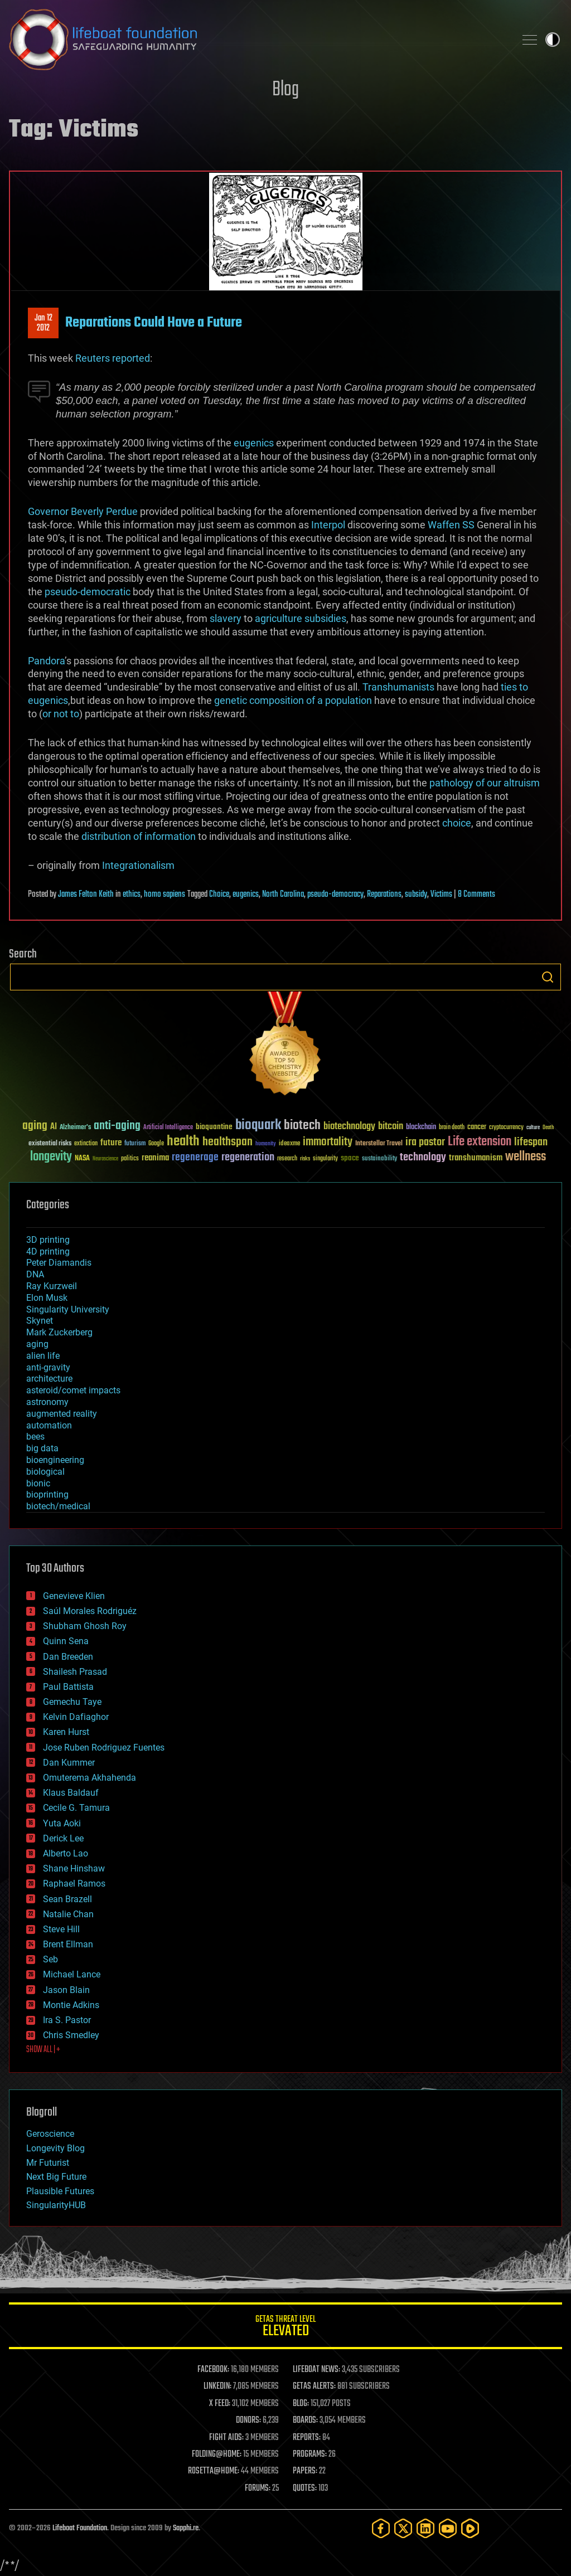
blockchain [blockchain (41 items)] (421, 1127)
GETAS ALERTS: (314, 2386)
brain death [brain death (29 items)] (451, 1127)
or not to (60, 714)
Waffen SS (451, 525)
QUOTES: (305, 2488)
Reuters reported (112, 358)
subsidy (416, 894)
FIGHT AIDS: (226, 2438)
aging (37, 1344)
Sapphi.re (186, 2528)
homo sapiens (164, 894)
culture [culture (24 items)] (533, 1128)
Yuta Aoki (62, 1823)
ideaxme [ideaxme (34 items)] (289, 1144)
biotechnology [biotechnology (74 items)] (349, 1127)
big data (42, 1448)
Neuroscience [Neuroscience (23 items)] (105, 1159)
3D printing (48, 1239)
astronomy (47, 1402)
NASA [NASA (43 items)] (82, 1158)
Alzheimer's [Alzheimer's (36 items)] (75, 1128)
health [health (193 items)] (183, 1142)
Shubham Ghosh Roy (85, 1626)
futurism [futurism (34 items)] (135, 1144)
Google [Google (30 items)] (156, 1144)
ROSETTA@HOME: (213, 2471)
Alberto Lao (65, 1853)
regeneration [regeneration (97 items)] (247, 1157)
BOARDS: (305, 2420)
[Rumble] (470, 2528)
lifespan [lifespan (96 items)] (531, 1142)
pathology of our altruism (484, 783)
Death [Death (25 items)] (548, 1128)
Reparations (384, 894)
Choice (219, 894)
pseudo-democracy (335, 894)
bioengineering (55, 1460)
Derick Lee (63, 1838)
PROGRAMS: (310, 2454)
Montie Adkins (71, 2005)
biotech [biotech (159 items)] (302, 1125)
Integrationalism (138, 865)
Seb (50, 1959)
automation (49, 1425)
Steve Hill (61, 1929)
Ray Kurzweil (51, 1286)
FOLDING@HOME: (216, 2454)
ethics (132, 894)
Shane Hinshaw (74, 1868)
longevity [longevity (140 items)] (51, 1157)
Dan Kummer (69, 1762)
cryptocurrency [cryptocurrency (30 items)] (506, 1127)
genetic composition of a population (293, 700)
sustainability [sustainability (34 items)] (379, 1159)
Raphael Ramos (74, 1883)
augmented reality (61, 1413)
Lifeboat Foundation (79, 2528)
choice (456, 823)
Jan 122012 (43, 323)
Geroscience (50, 2133)
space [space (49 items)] (350, 1158)
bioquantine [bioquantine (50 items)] (214, 1126)
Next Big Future (56, 2176)
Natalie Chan (68, 1914)
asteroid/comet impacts (73, 1390)
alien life (43, 1355)
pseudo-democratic (87, 591)
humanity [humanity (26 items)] (265, 1144)
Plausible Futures (60, 2191)
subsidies (325, 618)
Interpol (328, 525)
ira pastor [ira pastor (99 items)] (425, 1142)
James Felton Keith (86, 894)
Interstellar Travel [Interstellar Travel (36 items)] (379, 1144)
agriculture (278, 618)
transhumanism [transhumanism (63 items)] (475, 1158)
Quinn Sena (66, 1641)
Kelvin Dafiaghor (76, 1717)
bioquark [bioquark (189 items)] (258, 1125)
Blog (285, 90)
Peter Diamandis (58, 1262)
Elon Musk (46, 1297)
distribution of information (138, 836)
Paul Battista (68, 1686)
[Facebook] (381, 2528)
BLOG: (301, 2404)
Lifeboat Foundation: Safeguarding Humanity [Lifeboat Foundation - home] (257, 39)
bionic (38, 1483)
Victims (441, 894)
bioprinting (47, 1494)
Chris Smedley (71, 2035)
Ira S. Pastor (67, 2020)
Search (547, 977)
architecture (49, 1378)
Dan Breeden (68, 1656)
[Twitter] (403, 2528)
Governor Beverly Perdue (83, 511)
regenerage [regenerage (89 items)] (195, 1157)
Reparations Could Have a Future (153, 323)
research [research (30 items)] (287, 1159)
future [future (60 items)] (111, 1143)
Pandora (46, 661)
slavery (225, 618)
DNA (35, 1274)
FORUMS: (257, 2488)
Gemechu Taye (72, 1702)
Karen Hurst (66, 1732)
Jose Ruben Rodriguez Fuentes (103, 1747)
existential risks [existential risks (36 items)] (49, 1144)
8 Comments (476, 894)
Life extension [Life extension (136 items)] (479, 1142)
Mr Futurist (47, 2162)
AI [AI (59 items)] (53, 1127)
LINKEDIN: (217, 2386)
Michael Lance (71, 1974)
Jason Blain (66, 1990)
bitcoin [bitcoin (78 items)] (390, 1127)
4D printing (48, 1251)
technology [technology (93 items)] (423, 1157)
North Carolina (283, 894)
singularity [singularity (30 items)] (325, 1159)
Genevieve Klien (74, 1596)
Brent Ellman (68, 1944)
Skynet (39, 1320)
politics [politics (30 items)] (130, 1159)
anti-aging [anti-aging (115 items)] (117, 1126)
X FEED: (219, 2404)
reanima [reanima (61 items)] (155, 1158)
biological (45, 1471)
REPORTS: (307, 2438)
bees (35, 1436)
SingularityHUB (56, 2205)
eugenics (254, 443)
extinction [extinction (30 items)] (86, 1144)
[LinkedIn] (425, 2528)
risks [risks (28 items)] (305, 1158)
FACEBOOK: (213, 2370)
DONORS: (248, 2420)
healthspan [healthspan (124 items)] (227, 1142)
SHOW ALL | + (43, 2050)
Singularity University (67, 1309)
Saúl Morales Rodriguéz (90, 1611)
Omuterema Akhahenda (89, 1777)
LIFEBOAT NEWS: (316, 2370)
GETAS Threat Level (285, 2327)
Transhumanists (398, 687)
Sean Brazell (67, 1899)
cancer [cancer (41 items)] (476, 1127)
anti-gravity (48, 1367)
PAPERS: (305, 2471)
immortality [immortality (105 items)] (327, 1142)
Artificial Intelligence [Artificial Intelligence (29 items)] (168, 1127)
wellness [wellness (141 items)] (525, 1157)
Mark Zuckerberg (59, 1332)
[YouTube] (448, 2528)
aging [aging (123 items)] (34, 1126)
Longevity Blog (55, 2148)
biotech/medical (58, 1506)
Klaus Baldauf (71, 1792)
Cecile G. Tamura (76, 1807)
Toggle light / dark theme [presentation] (552, 39)
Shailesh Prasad (75, 1671)
